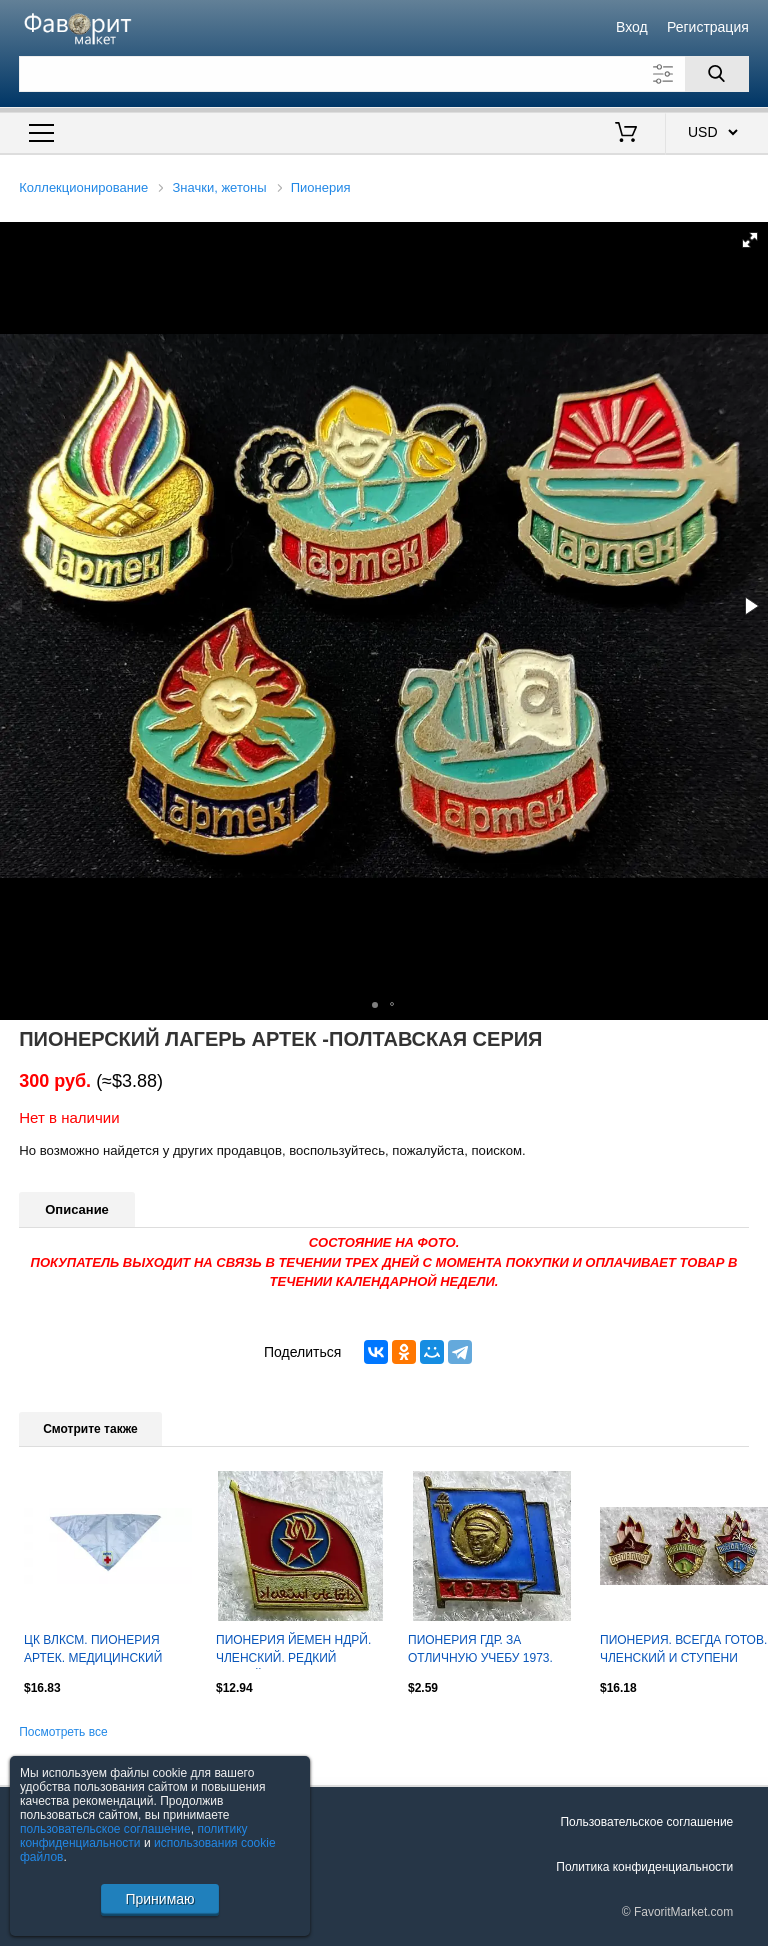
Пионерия (321, 187)
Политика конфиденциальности (644, 1867)
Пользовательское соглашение (646, 1822)
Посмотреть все (63, 1732)
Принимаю (159, 1899)
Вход (632, 27)
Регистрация (708, 27)
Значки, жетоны (220, 187)
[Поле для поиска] (384, 74)
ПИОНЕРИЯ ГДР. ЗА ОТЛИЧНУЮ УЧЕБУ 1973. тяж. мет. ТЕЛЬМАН (480, 1651)
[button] (750, 240)
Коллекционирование (83, 187)
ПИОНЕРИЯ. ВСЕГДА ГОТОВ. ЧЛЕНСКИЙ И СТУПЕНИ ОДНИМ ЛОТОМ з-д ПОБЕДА (683, 1651)
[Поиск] (717, 74)
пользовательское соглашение (105, 1829)
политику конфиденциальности (134, 1836)
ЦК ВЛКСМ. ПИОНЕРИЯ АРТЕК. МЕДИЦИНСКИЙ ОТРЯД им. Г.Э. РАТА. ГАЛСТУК (93, 1651)
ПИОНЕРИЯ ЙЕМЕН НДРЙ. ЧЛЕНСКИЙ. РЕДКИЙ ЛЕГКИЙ (293, 1651)
